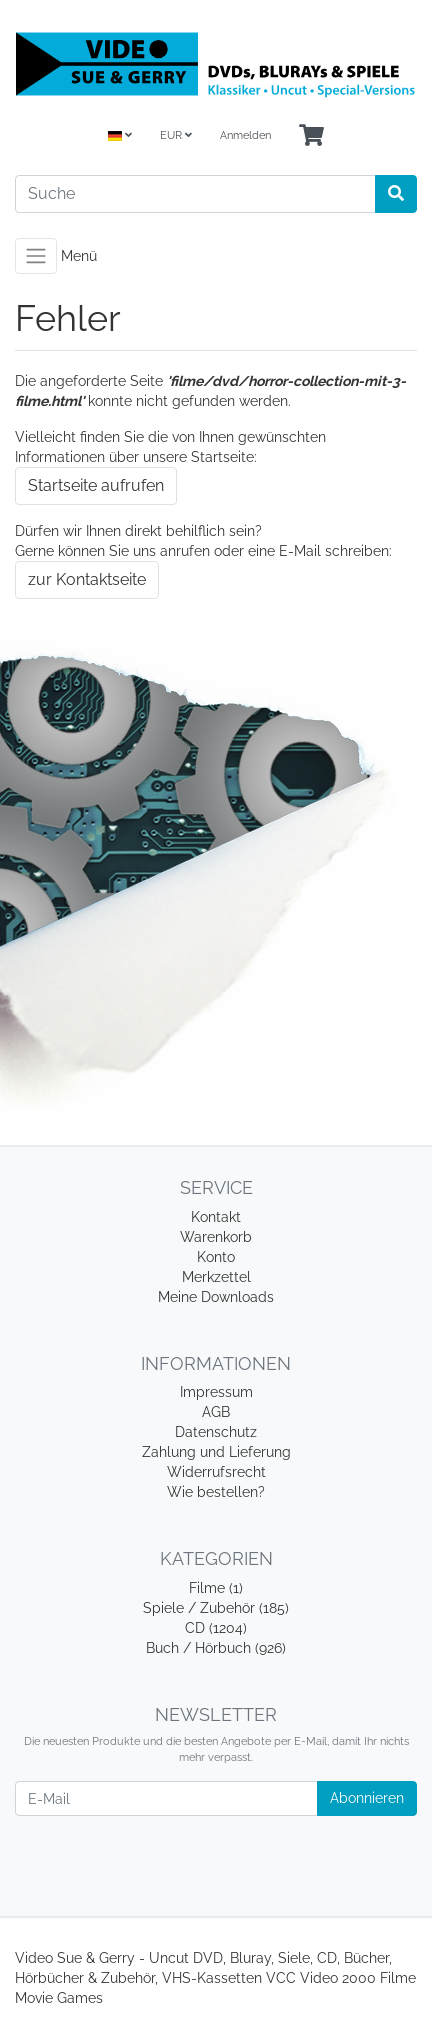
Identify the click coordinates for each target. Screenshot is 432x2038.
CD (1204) (216, 1628)
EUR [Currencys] (176, 135)
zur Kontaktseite (87, 579)
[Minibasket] (311, 136)
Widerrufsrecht (216, 1472)
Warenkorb (216, 1237)
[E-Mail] (166, 1798)
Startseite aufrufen (96, 485)
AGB (216, 1412)
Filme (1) (216, 1588)
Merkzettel (216, 1277)
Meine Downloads (216, 1297)
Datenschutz (216, 1432)
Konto (216, 1257)
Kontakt (216, 1217)
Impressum (216, 1392)
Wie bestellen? (216, 1492)
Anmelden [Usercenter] (245, 135)
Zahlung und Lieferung (216, 1452)
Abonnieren (367, 1798)
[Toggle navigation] (36, 256)
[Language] (120, 136)
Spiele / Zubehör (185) (216, 1608)
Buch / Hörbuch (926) (216, 1648)
